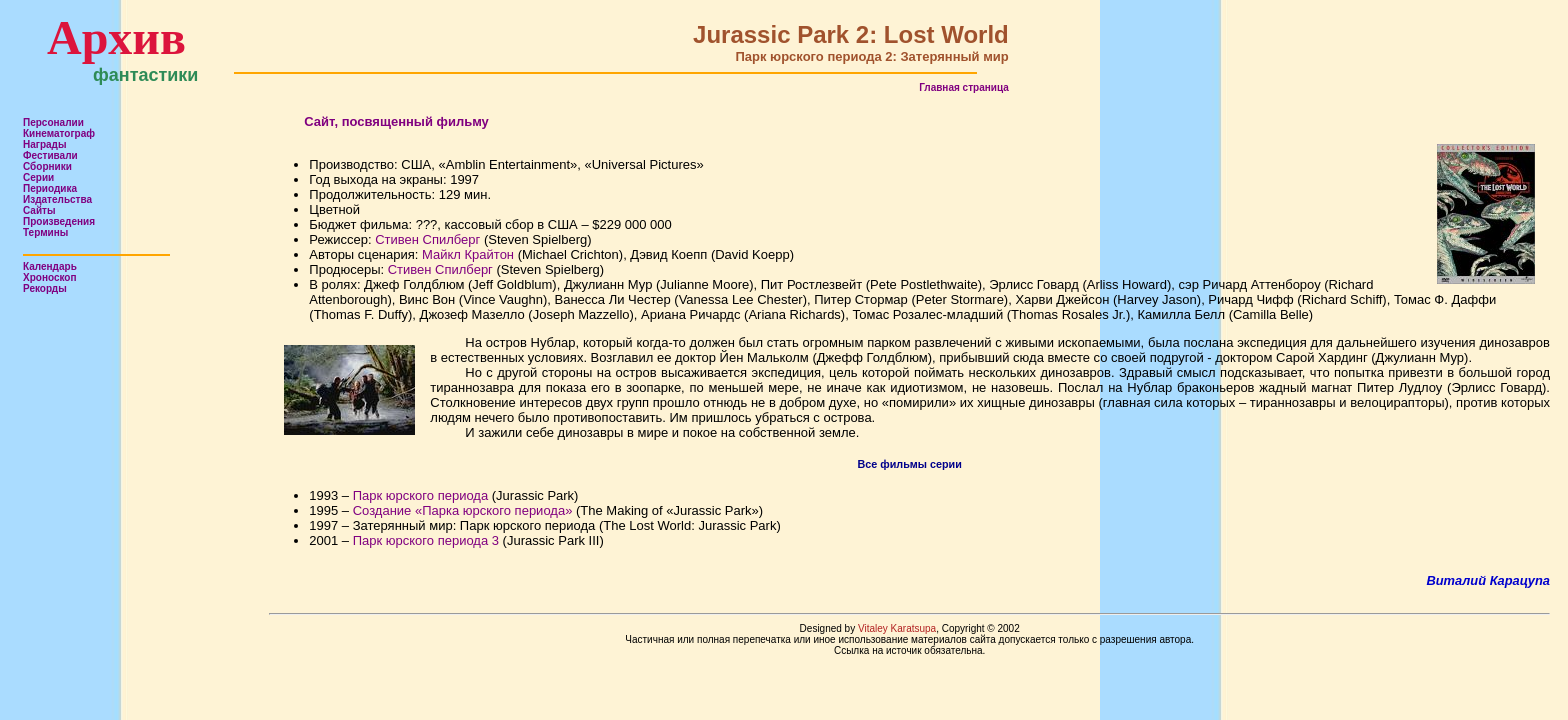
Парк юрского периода (420, 495)
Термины (45, 232)
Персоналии (53, 122)
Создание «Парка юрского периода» (463, 510)
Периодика (50, 188)
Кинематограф (59, 133)
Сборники (47, 166)
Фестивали (50, 155)
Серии (38, 177)
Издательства (57, 199)
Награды (45, 144)
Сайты (39, 210)
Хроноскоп (50, 277)
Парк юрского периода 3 (426, 540)
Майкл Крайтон (468, 254)
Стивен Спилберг (427, 239)
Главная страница (964, 87)
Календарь (50, 266)
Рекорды (45, 288)
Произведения (59, 221)
